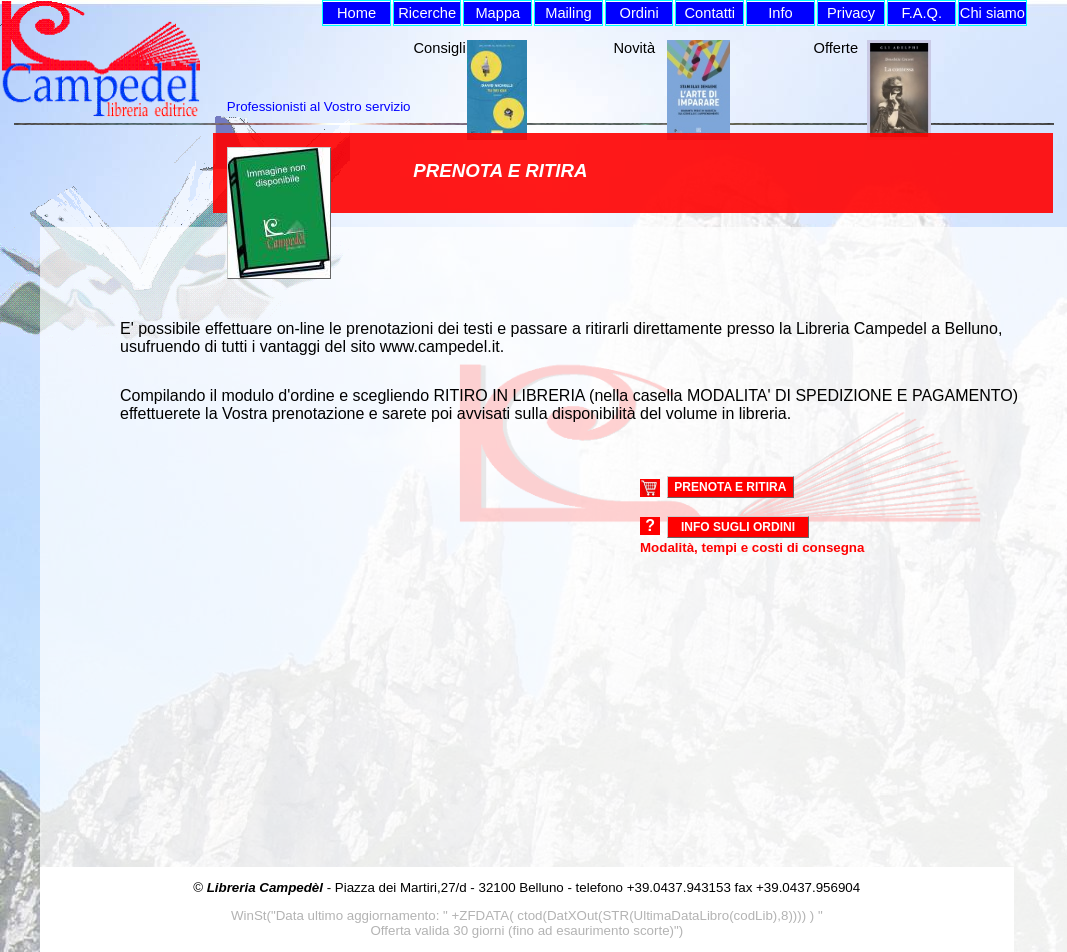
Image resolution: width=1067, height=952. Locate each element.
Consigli (440, 48)
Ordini (639, 13)
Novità (635, 48)
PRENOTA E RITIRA (730, 487)
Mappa (497, 13)
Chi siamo (992, 13)
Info (780, 13)
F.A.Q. (921, 13)
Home (356, 13)
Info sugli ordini (738, 527)
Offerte (836, 48)
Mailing (568, 13)
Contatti (710, 13)
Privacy (851, 13)
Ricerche (427, 13)
